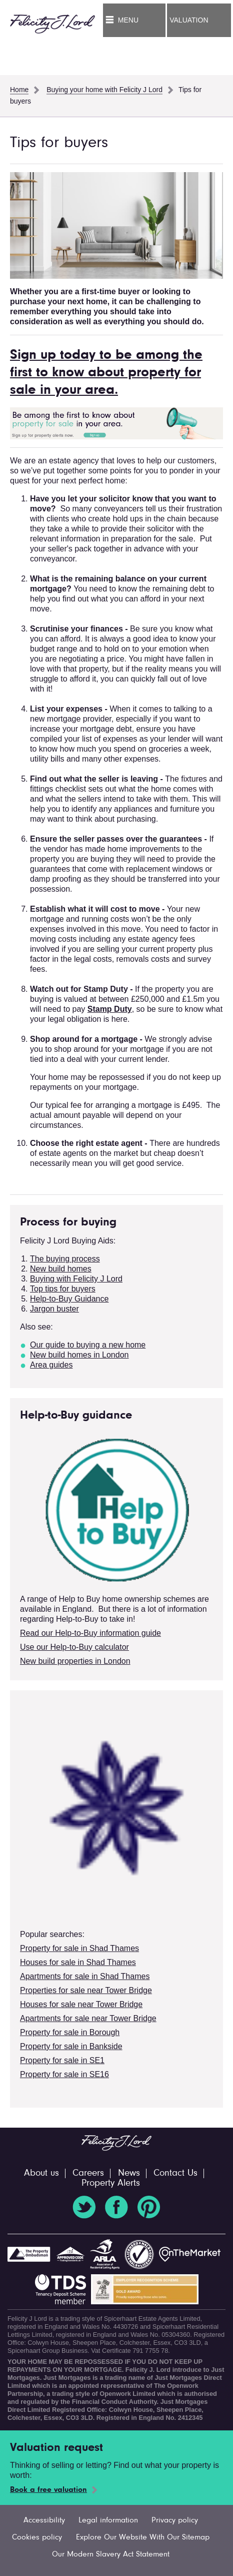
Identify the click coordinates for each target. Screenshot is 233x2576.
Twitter (84, 2207)
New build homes (61, 1268)
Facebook (116, 2207)
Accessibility (44, 2520)
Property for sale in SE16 (64, 2074)
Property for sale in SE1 (62, 2060)
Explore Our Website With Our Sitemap (143, 2537)
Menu (128, 20)
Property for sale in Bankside (71, 2046)
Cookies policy (37, 2537)
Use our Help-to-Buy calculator (74, 1647)
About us (41, 2173)
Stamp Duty (110, 1009)
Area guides (51, 1365)
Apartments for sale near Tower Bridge (88, 2018)
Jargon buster (54, 1309)
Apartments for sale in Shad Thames (85, 1976)
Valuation (189, 20)
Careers (88, 2173)
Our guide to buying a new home (88, 1345)
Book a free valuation (48, 2490)
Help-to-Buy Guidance (69, 1299)
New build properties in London (75, 1661)
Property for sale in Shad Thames (79, 1948)
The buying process (65, 1258)
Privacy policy (175, 2520)
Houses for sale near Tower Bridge (81, 2004)
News (129, 2173)
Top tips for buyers (63, 1288)
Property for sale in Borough (70, 2032)
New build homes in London (79, 1355)
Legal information (108, 2520)
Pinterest (149, 2207)
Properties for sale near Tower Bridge (86, 1990)
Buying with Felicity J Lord (76, 1278)
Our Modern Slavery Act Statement (111, 2554)
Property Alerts (111, 2183)
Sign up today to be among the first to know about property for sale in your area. (106, 372)
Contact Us (176, 2173)
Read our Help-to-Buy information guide (90, 1633)
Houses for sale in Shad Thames (78, 1962)
